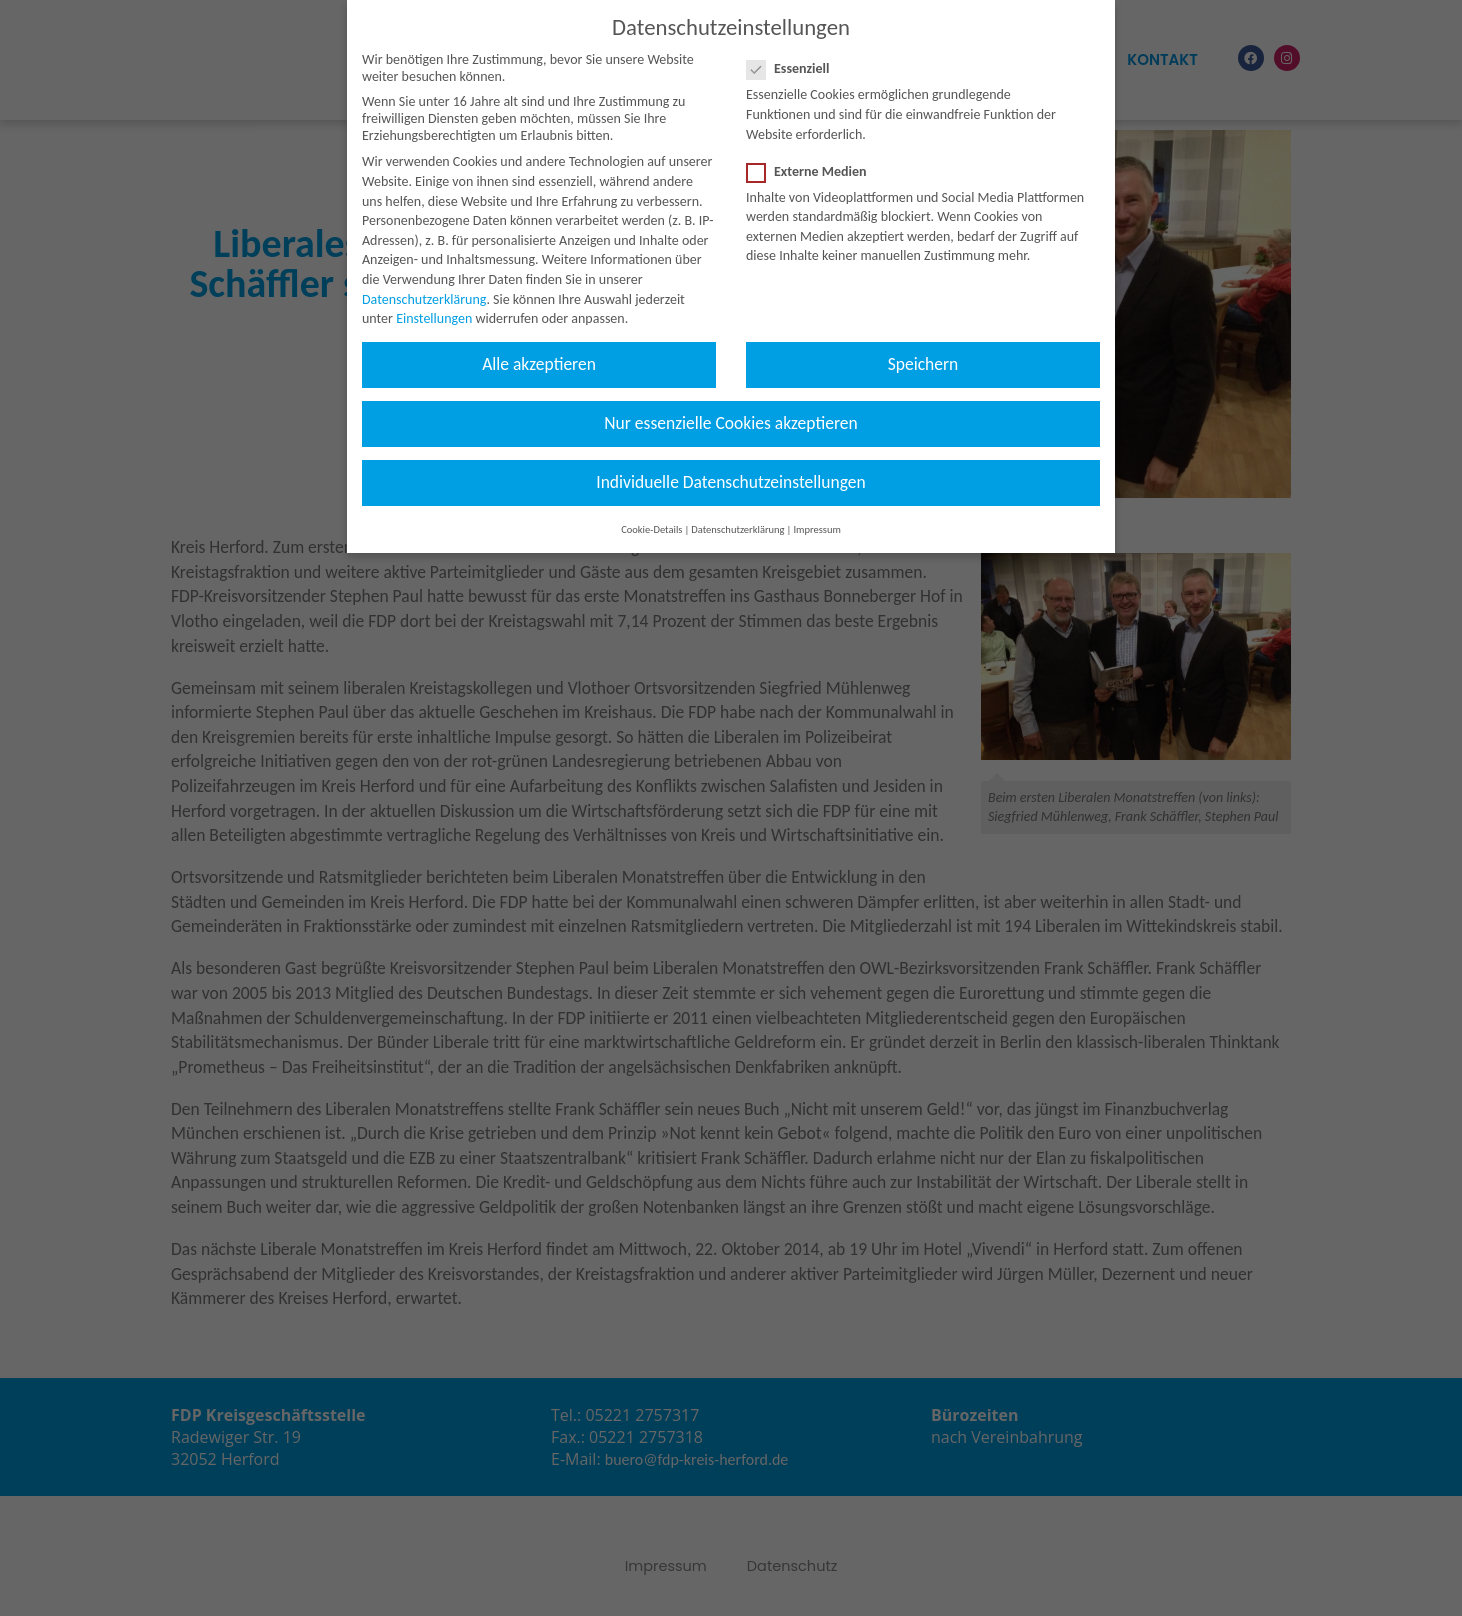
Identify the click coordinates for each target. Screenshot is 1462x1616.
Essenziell (794, 46)
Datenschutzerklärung (424, 277)
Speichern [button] (923, 342)
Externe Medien (813, 149)
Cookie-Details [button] (651, 507)
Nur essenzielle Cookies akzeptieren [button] (730, 401)
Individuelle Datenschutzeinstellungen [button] (730, 461)
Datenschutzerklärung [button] (737, 507)
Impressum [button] (816, 507)
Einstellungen (434, 296)
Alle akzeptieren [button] (539, 342)
